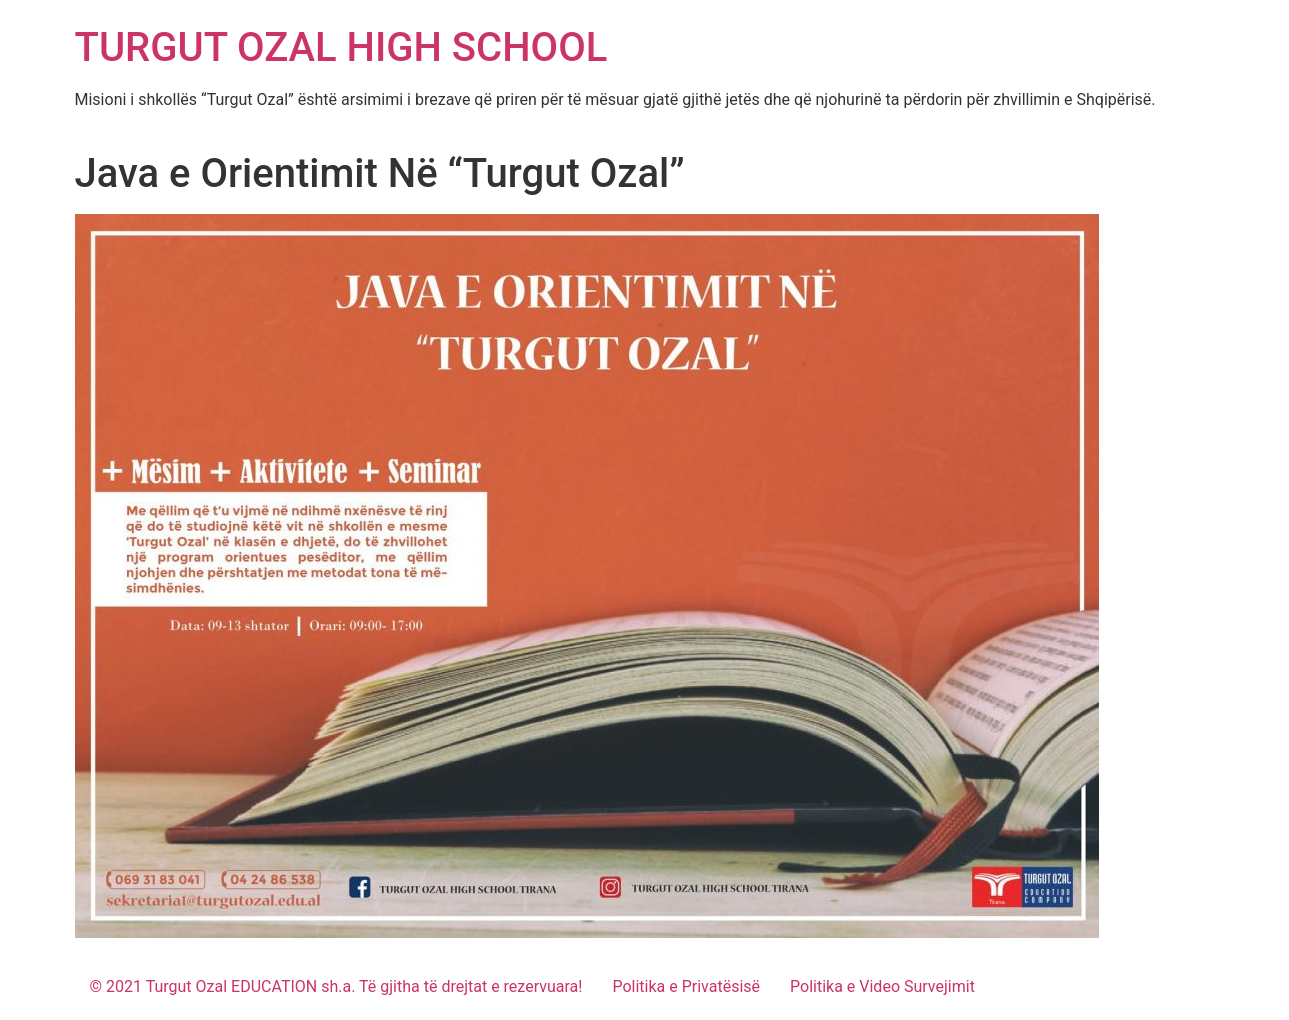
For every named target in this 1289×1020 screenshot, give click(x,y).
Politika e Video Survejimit (882, 986)
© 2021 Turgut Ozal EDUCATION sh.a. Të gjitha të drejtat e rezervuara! (336, 986)
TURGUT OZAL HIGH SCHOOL (341, 47)
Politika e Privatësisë (686, 986)
